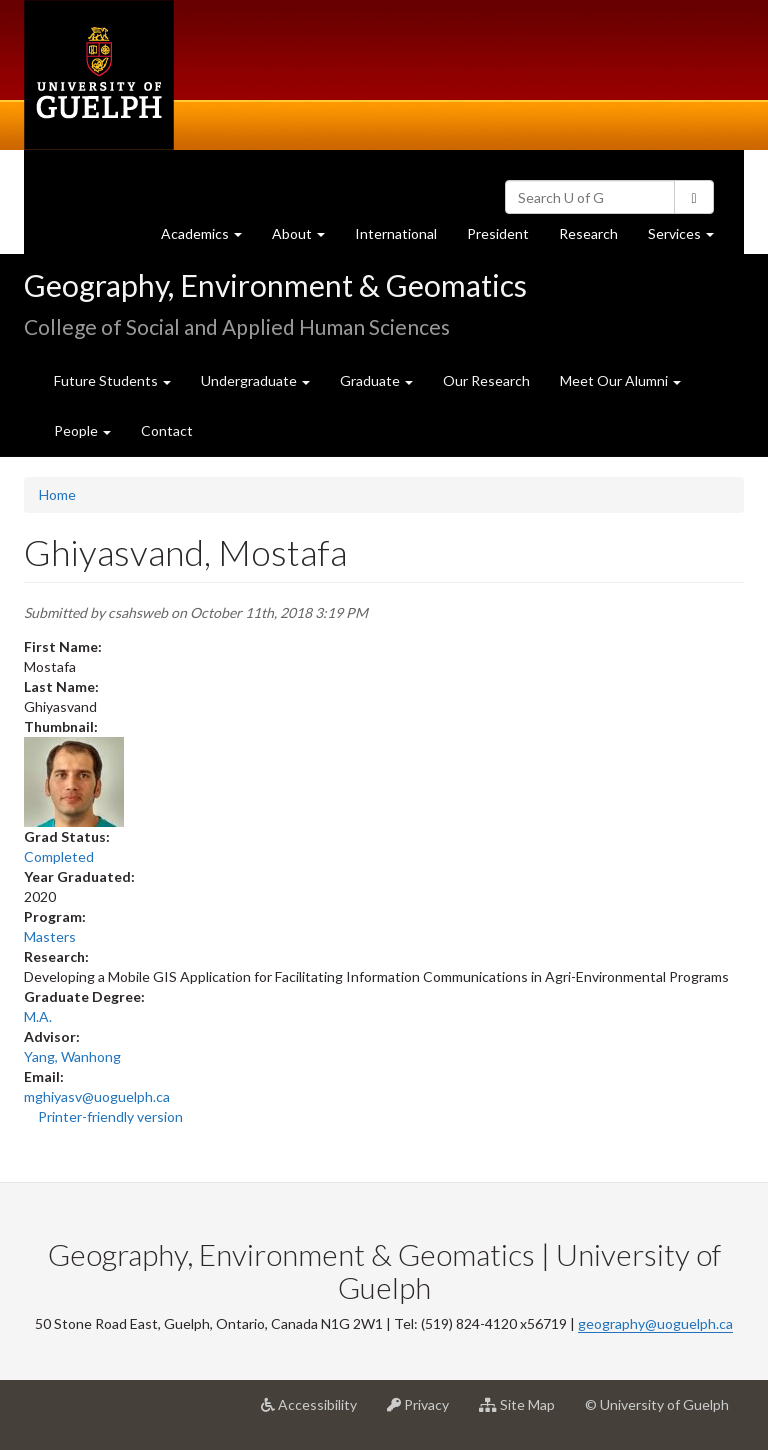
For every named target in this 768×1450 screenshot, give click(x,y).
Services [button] (688, 238)
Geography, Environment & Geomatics (275, 285)
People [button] (82, 430)
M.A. (38, 1016)
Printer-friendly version (110, 1116)
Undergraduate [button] (255, 380)
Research (596, 238)
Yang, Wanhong (72, 1056)
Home (57, 494)
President (498, 233)
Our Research (486, 380)
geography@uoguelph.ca (655, 1323)
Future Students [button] (112, 380)
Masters (50, 936)
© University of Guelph (657, 1404)
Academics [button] (209, 238)
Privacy (425, 1412)
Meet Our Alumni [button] (620, 380)
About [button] (306, 238)
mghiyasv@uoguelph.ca (97, 1096)
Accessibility (316, 1412)
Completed (59, 856)
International (396, 233)
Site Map (524, 1412)
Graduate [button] (376, 380)
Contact (167, 430)
